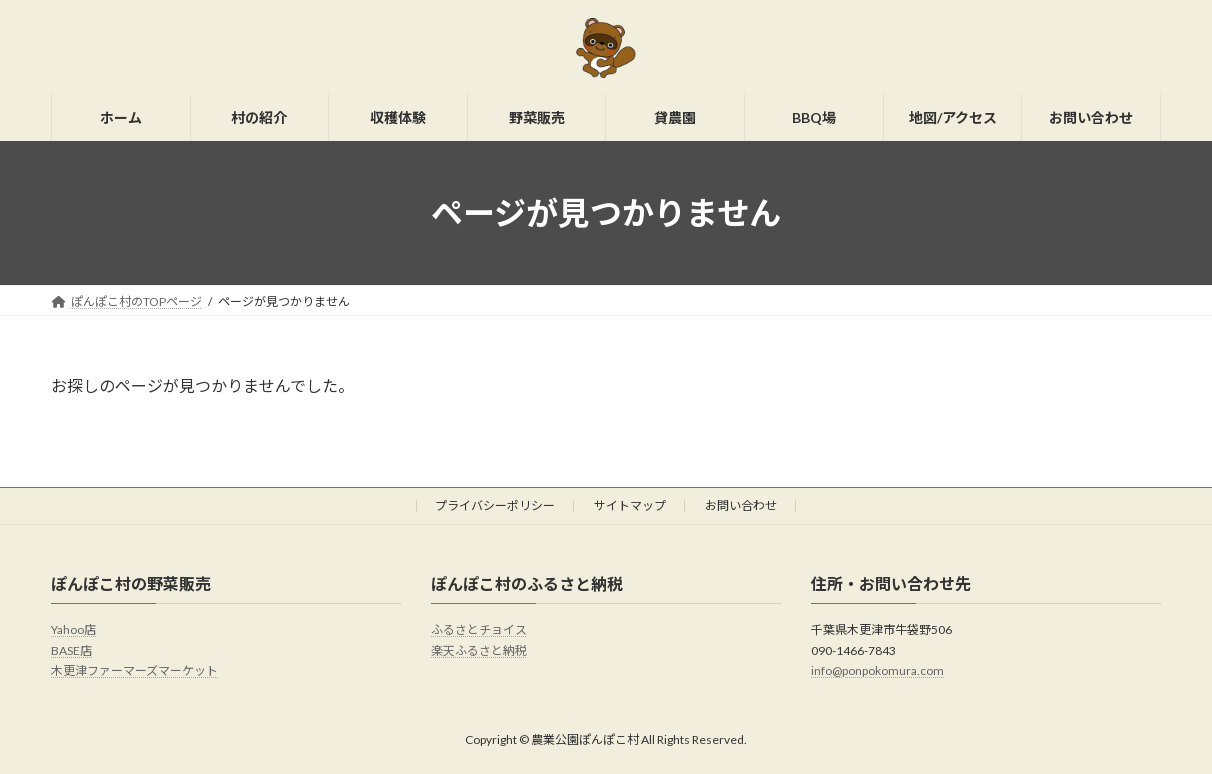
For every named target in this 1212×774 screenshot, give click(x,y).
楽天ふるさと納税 (479, 650)
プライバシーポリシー (495, 505)
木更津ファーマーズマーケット (134, 671)
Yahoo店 (73, 630)
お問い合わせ (741, 505)
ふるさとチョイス (479, 630)
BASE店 (71, 650)
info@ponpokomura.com (877, 671)
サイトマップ (630, 505)
